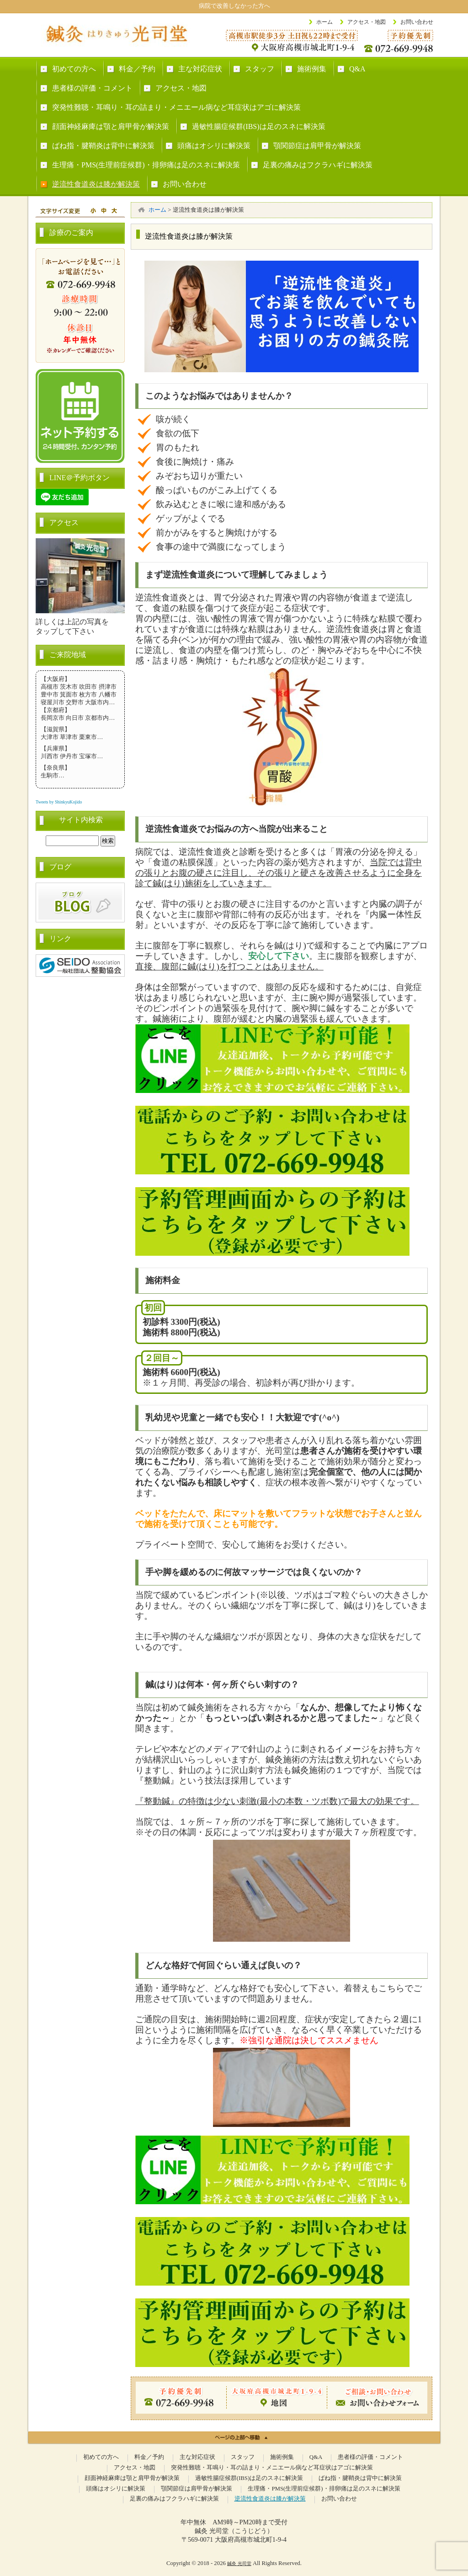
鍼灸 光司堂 (239, 2563)
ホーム (324, 22)
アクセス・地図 (366, 22)
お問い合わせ (416, 22)
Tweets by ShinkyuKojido (59, 801)
